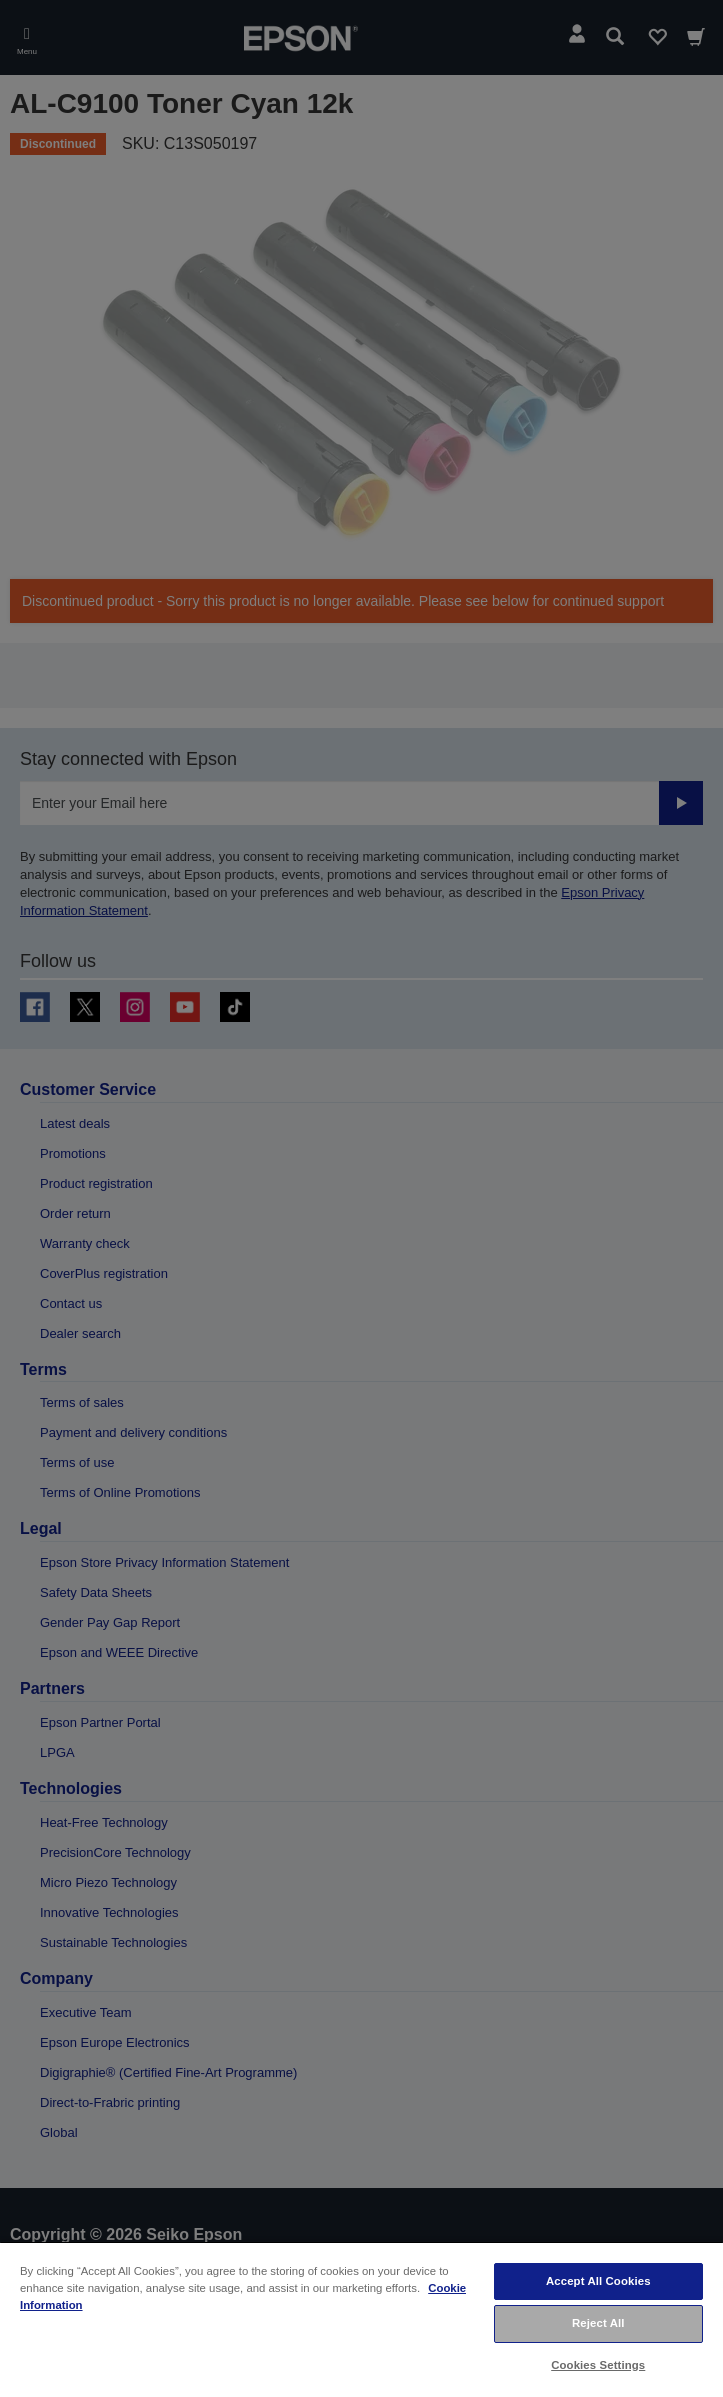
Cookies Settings (598, 2365)
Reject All (598, 2323)
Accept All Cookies (598, 2281)
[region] (361, 2319)
